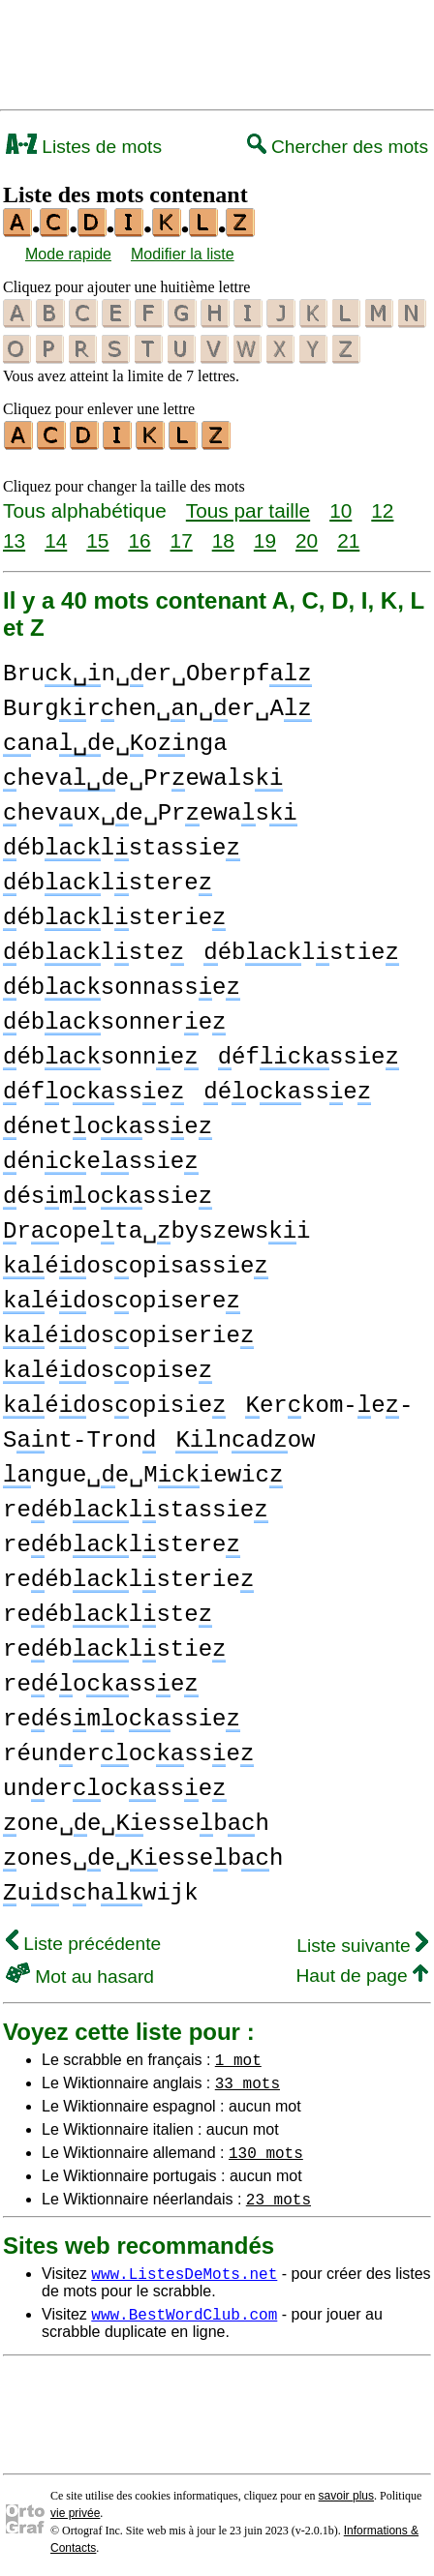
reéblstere (121, 1542)
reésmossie (121, 1716)
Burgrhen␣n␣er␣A (157, 706)
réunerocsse (128, 1751)
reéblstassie (135, 1507)
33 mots (247, 2079)
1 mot (238, 2056)
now (245, 1437)
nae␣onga (115, 741)
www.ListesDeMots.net (184, 2270)
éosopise (107, 1368)
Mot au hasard (80, 1973)
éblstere (107, 880)
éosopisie (114, 1403)
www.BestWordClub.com (184, 2310)
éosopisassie (135, 1263)
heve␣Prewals (143, 776)
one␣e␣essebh (136, 1821)
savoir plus (346, 2493)
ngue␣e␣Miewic (143, 1472)
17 (181, 537)
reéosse (101, 1681)
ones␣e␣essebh (143, 1856)
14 (56, 537)
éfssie (308, 1054)
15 (97, 537)
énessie (101, 1159)
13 (14, 537)
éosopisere (121, 1298)
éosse (287, 1089)
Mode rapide (68, 254)
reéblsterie (128, 1577)
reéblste (107, 1612)
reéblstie (114, 1646)
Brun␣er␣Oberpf (157, 671)
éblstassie (121, 845)
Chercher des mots (337, 146)
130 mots (266, 2149)
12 (382, 507)
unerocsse (115, 1786)
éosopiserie (128, 1333)
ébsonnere (114, 1019)
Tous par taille (248, 507)
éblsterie (114, 915)
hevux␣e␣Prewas (150, 810)
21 (348, 537)
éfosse (93, 1089)
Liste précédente (83, 1941)
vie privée (75, 2510)
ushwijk (101, 1890)
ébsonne (101, 1054)
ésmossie (107, 1194)
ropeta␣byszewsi (156, 1228)
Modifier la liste (182, 254)
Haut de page (361, 1972)
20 (306, 537)
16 (139, 537)
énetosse (107, 1124)
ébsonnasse (121, 985)
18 (223, 537)
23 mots (278, 2195)
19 (265, 537)
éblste (93, 950)
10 (340, 507)
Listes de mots (84, 146)
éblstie (301, 950)
